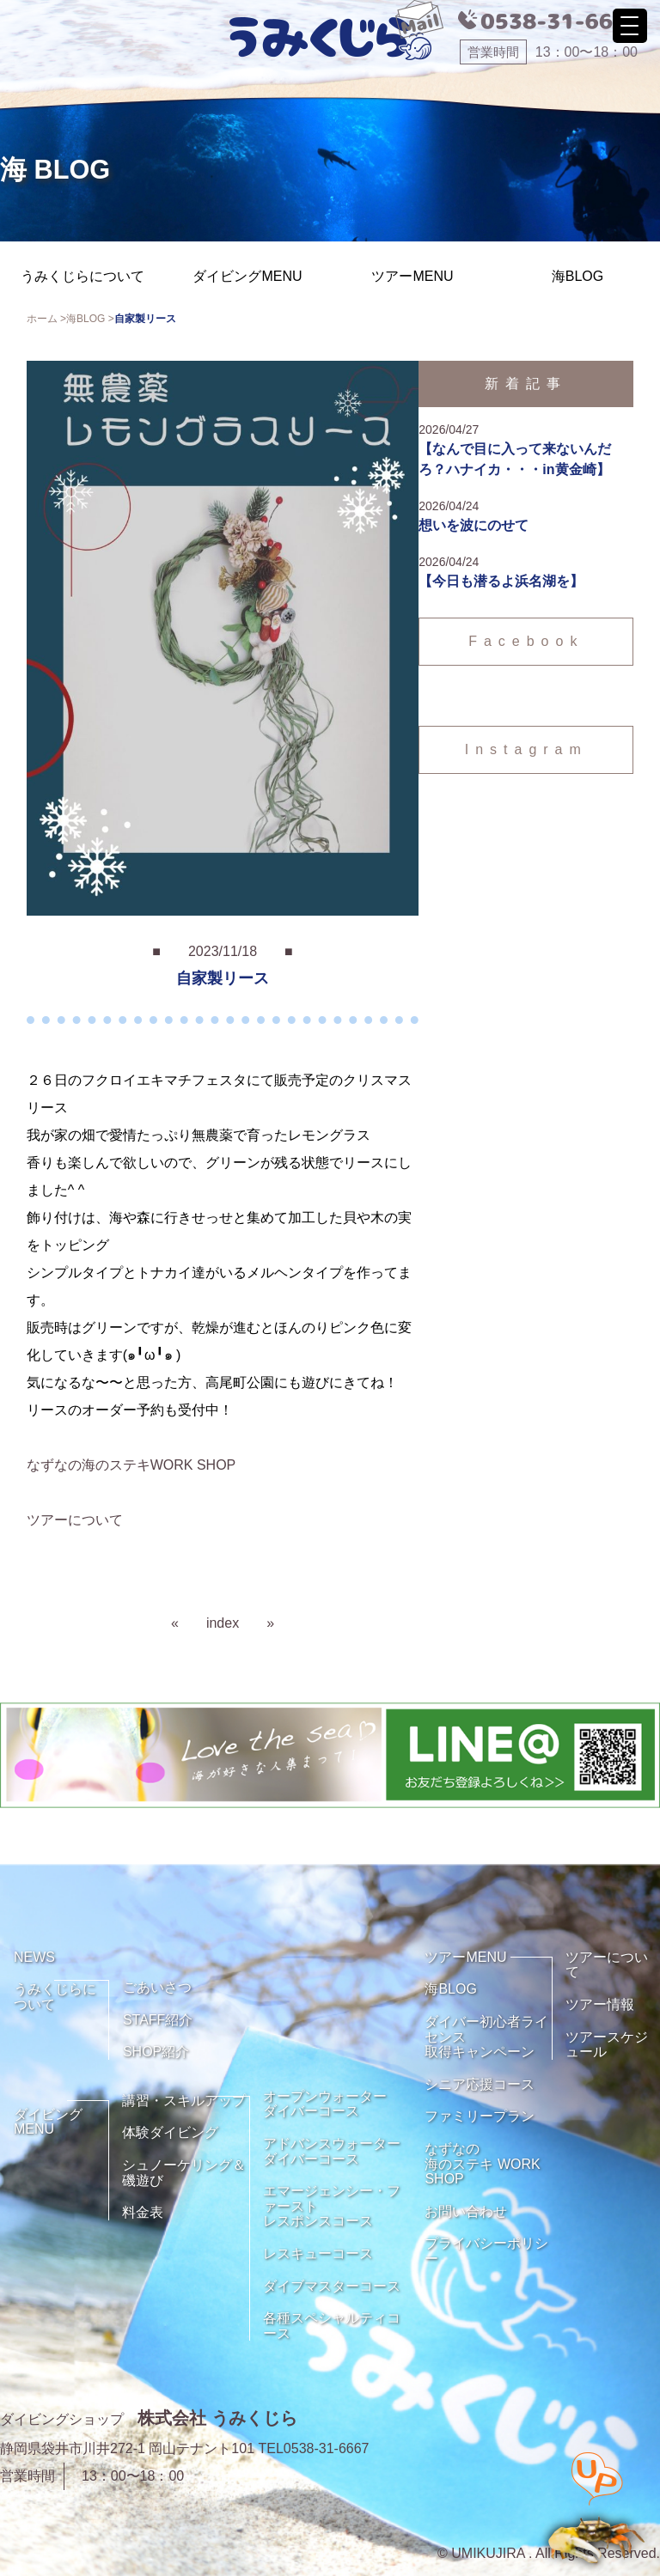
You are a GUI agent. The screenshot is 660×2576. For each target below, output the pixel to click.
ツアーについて (75, 1520)
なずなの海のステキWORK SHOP (131, 1465)
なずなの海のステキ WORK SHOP (482, 2163)
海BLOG (577, 276)
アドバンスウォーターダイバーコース (331, 2151)
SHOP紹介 (156, 2051)
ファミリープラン (480, 2116)
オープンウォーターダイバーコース (325, 2104)
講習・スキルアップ (184, 2100)
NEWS (34, 1957)
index (222, 1623)
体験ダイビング (170, 2132)
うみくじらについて (82, 276)
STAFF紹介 (157, 2020)
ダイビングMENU (247, 276)
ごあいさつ (157, 1987)
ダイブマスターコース (331, 2286)
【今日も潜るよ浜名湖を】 (501, 581)
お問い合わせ (466, 2211)
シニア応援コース (480, 2084)
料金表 (142, 2212)
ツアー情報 (599, 2004)
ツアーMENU (412, 276)
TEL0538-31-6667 (314, 2448)
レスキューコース (318, 2253)
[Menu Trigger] (630, 26)
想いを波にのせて (474, 525)
